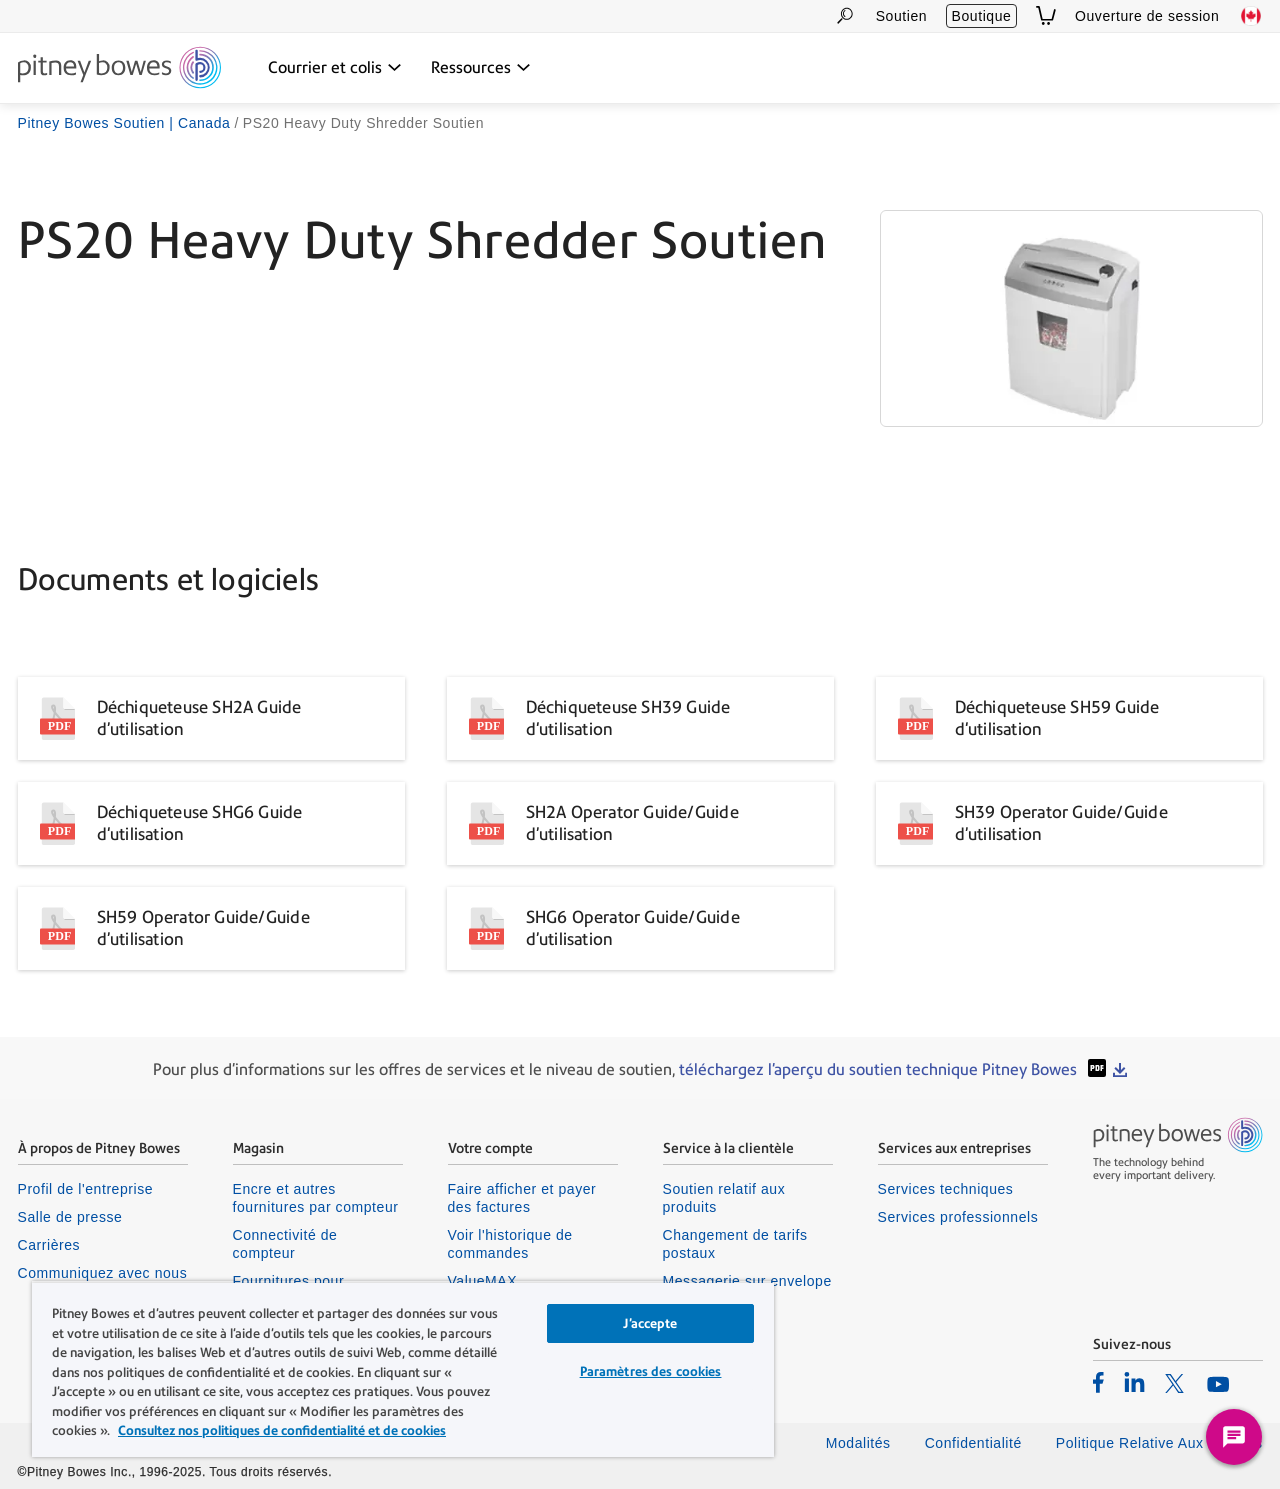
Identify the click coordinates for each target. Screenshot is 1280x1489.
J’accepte (650, 1323)
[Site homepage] (119, 69)
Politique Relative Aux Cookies (1159, 1443)
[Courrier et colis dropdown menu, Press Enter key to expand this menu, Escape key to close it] (335, 68)
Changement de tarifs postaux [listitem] (735, 1244)
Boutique (982, 16)
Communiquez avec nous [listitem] (103, 1273)
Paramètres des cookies (651, 1371)
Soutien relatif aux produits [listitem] (724, 1198)
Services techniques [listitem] (946, 1189)
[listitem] (1098, 1382)
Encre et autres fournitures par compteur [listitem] (316, 1198)
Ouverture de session (1147, 16)
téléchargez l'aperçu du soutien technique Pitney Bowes (880, 1069)
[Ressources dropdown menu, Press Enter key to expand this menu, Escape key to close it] (481, 68)
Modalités (858, 1443)
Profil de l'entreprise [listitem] (86, 1189)
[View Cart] (1046, 15)
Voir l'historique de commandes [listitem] (510, 1244)
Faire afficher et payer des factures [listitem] (522, 1198)
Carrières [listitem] (49, 1245)
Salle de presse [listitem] (70, 1217)
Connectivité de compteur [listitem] (285, 1244)
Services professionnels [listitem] (958, 1217)
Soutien (901, 16)
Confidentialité (973, 1443)
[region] (403, 1369)
